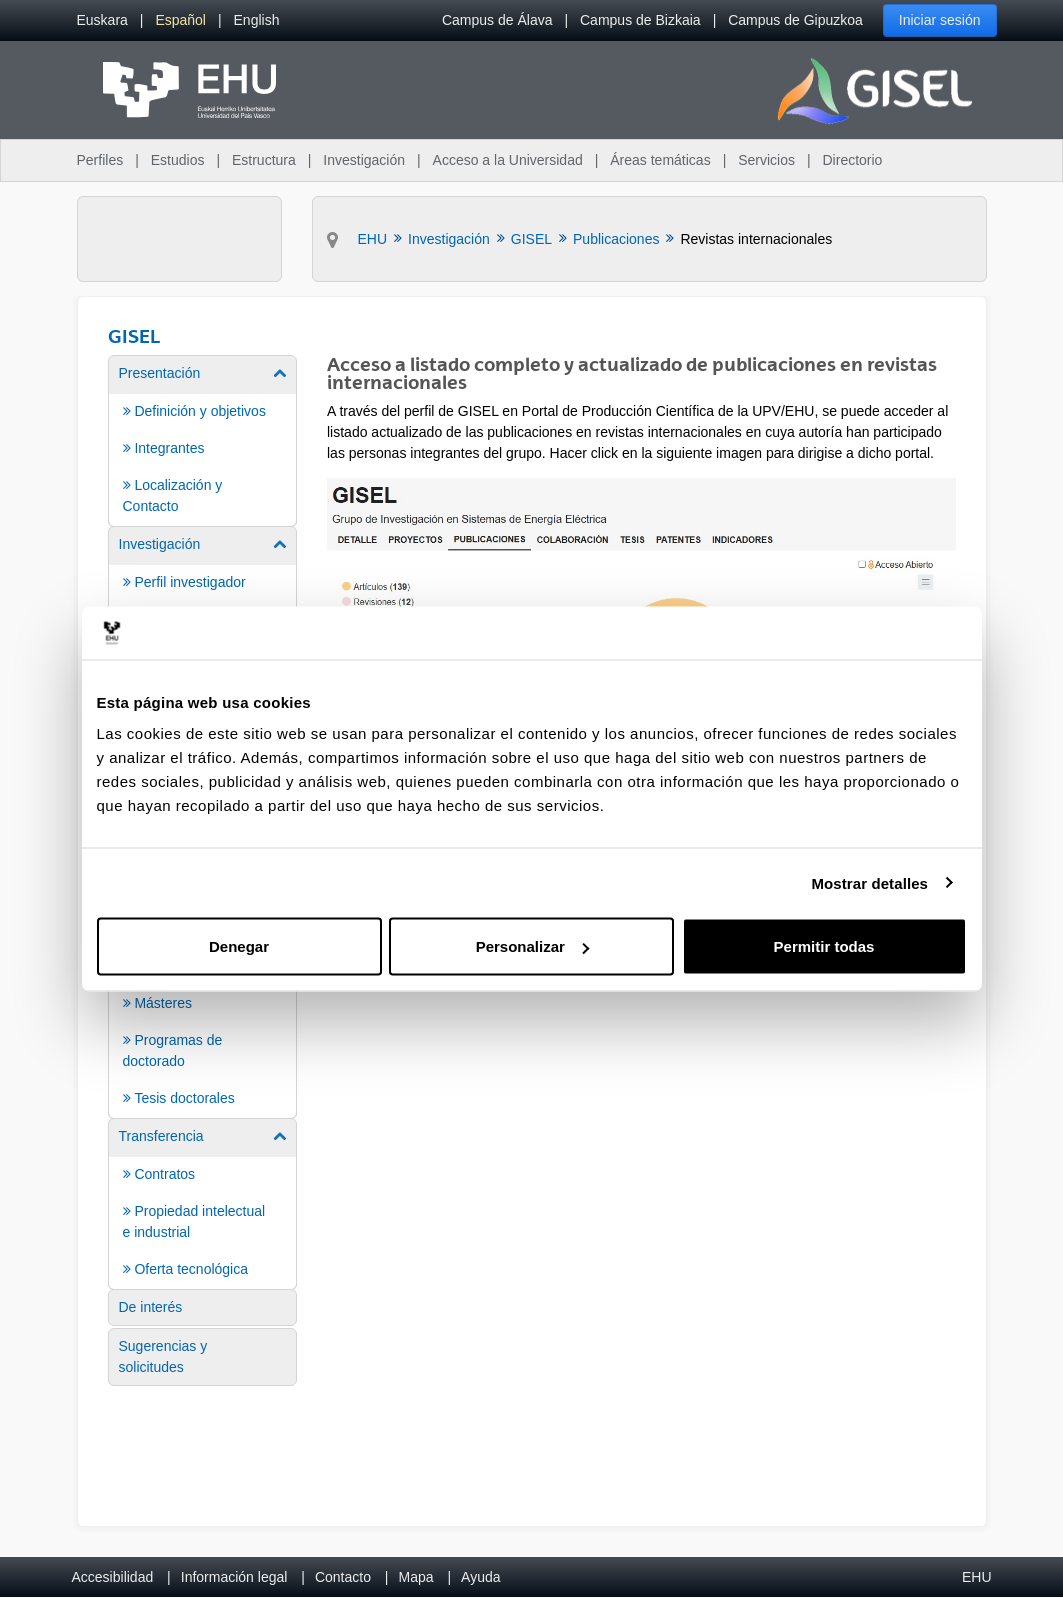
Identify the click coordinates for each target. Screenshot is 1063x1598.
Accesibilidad (113, 1577)
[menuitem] (102, 20)
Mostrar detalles (869, 882)
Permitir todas (824, 946)
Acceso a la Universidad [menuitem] (508, 160)
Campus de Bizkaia (640, 20)
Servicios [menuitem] (766, 160)
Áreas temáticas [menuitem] (660, 160)
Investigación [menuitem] (364, 160)
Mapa (415, 1577)
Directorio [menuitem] (853, 160)
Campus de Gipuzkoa (795, 20)
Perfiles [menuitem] (100, 160)
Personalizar (532, 946)
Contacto (343, 1577)
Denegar (239, 946)
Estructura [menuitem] (264, 160)
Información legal (234, 1577)
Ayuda (480, 1577)
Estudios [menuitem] (178, 160)
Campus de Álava (497, 20)
